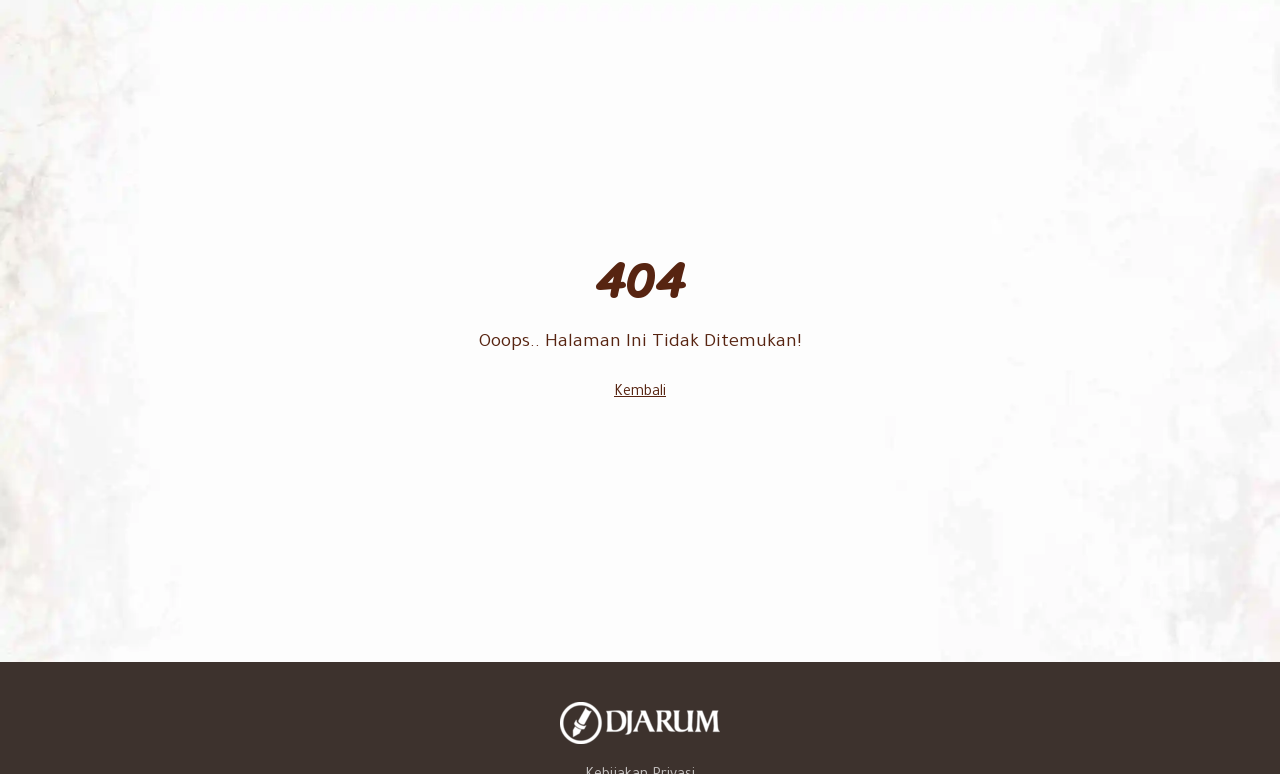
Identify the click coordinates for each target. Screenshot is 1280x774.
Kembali (640, 393)
